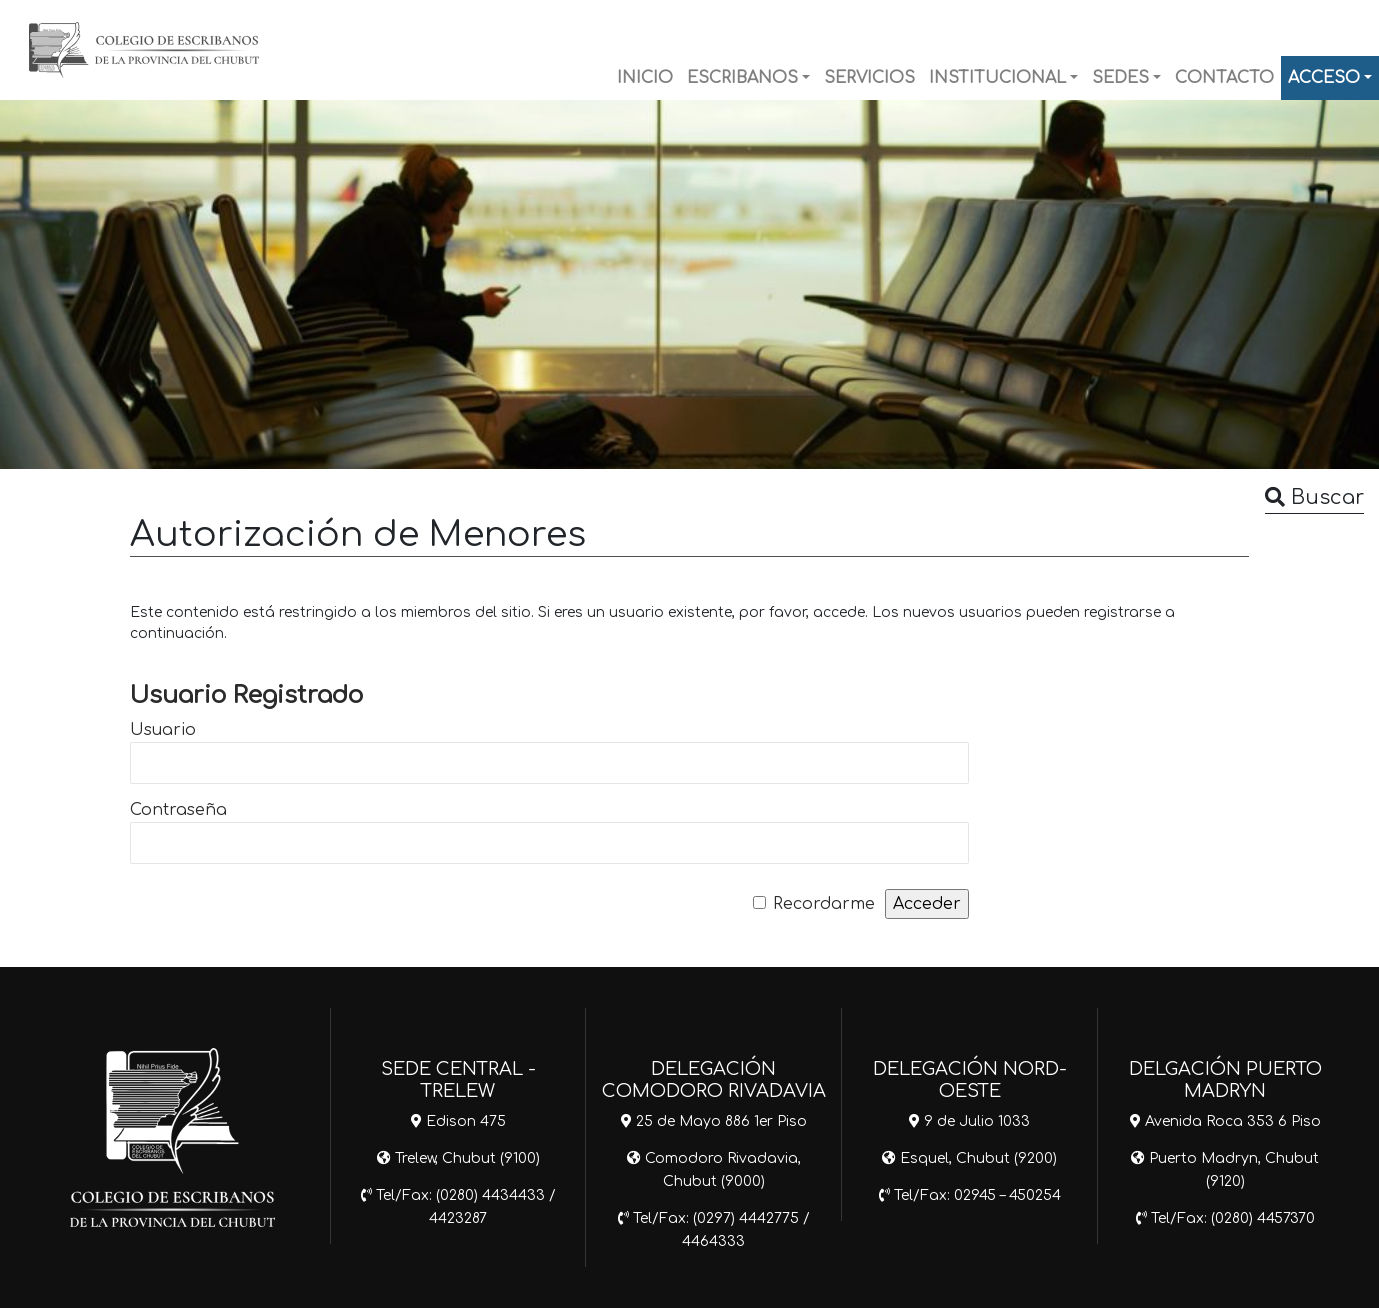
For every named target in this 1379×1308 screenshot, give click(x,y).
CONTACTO (1224, 78)
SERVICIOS (869, 78)
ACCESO (1324, 78)
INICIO (645, 78)
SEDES (1120, 78)
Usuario (163, 730)
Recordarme (824, 904)
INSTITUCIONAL (997, 78)
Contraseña (178, 810)
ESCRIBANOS (742, 78)
